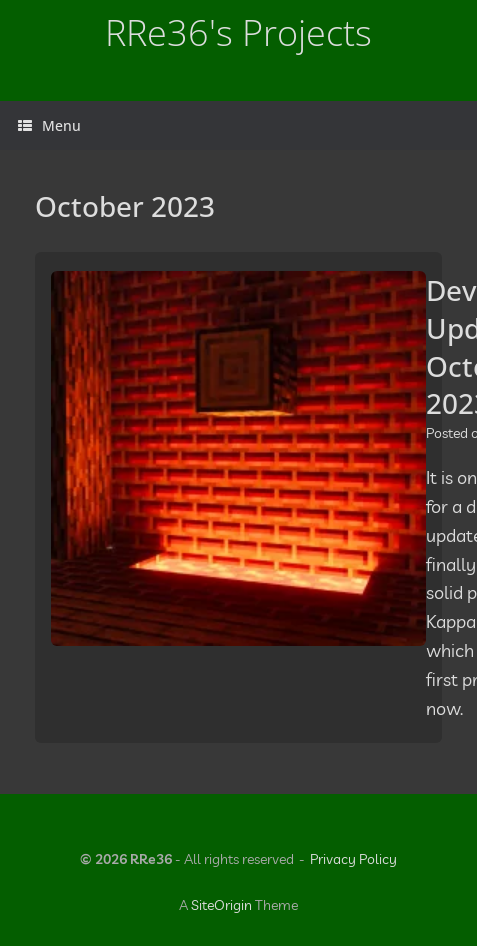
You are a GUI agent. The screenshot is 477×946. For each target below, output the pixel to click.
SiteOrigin (221, 905)
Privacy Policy (353, 859)
